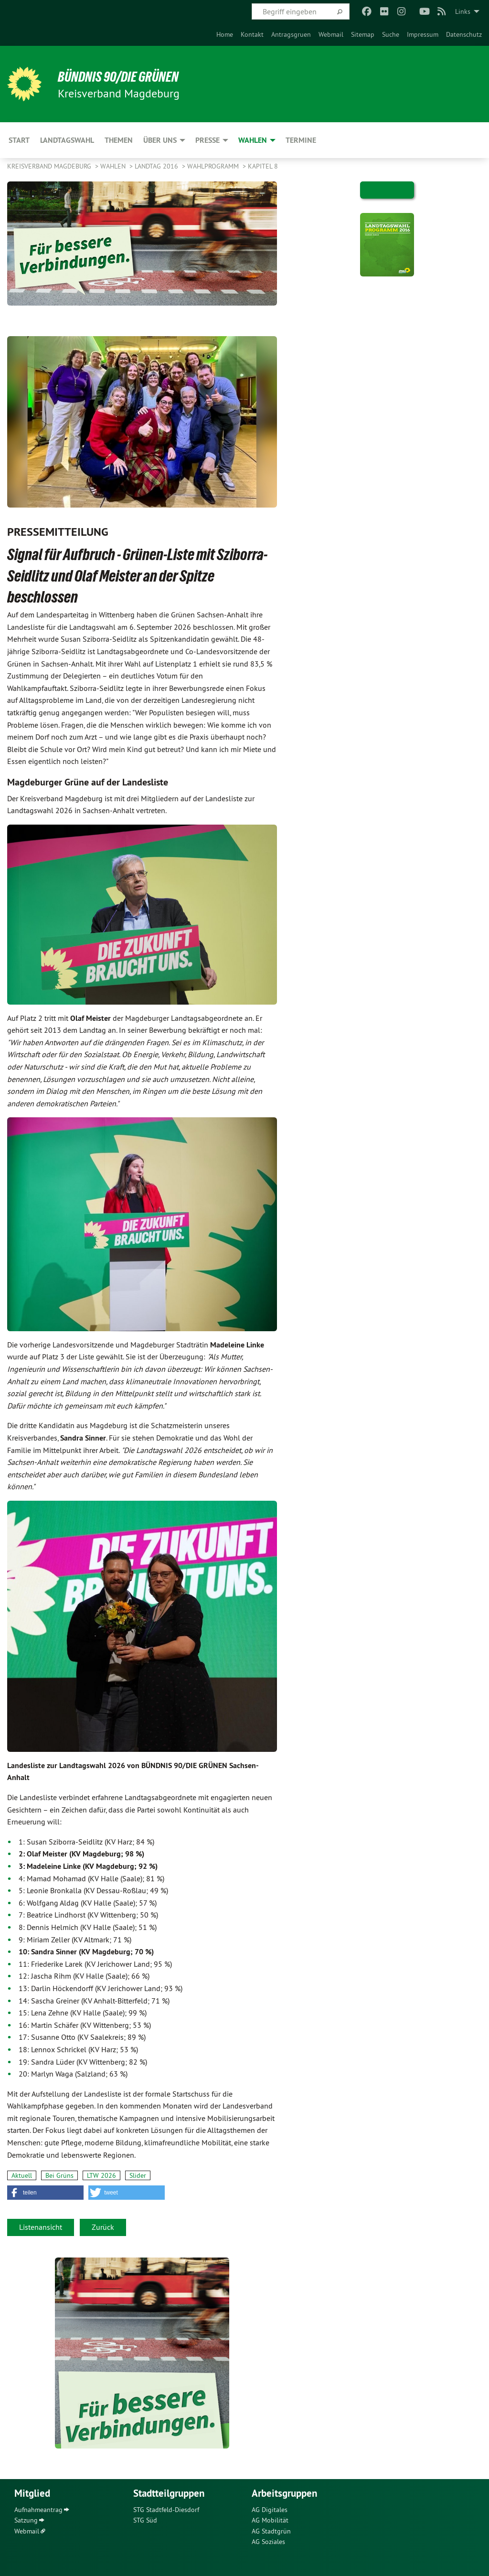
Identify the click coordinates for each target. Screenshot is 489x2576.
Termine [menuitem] (301, 140)
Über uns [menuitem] (160, 140)
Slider (137, 2175)
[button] (45, 2192)
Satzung (26, 2520)
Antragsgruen (291, 34)
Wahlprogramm (214, 166)
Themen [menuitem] (119, 140)
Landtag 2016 (157, 166)
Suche (390, 34)
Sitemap (362, 34)
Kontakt (252, 34)
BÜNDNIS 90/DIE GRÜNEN (125, 76)
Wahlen (114, 166)
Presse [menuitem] (207, 140)
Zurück (103, 2227)
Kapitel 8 (263, 166)
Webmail (331, 34)
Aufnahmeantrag (38, 2509)
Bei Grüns (59, 2175)
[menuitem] (224, 34)
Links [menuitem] (462, 11)
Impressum (422, 34)
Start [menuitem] (19, 140)
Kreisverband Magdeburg (50, 166)
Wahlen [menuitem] (252, 140)
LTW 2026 (101, 2175)
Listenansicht (40, 2227)
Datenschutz (464, 34)
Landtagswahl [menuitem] (67, 140)
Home (224, 34)
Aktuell (21, 2175)
